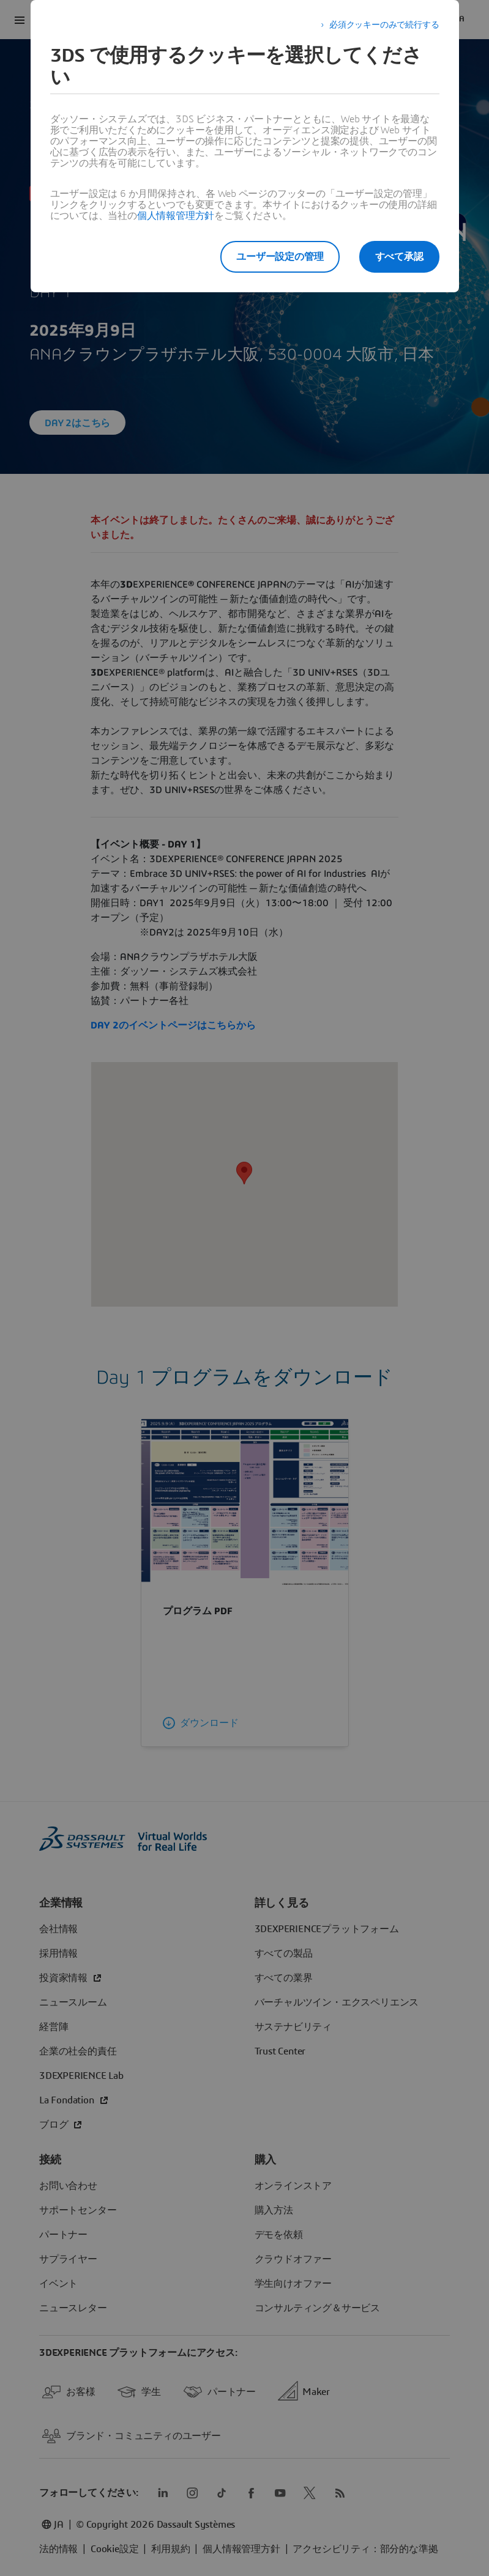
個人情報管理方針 (175, 216)
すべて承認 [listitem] (399, 257)
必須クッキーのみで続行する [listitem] (384, 25)
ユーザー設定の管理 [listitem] (279, 257)
